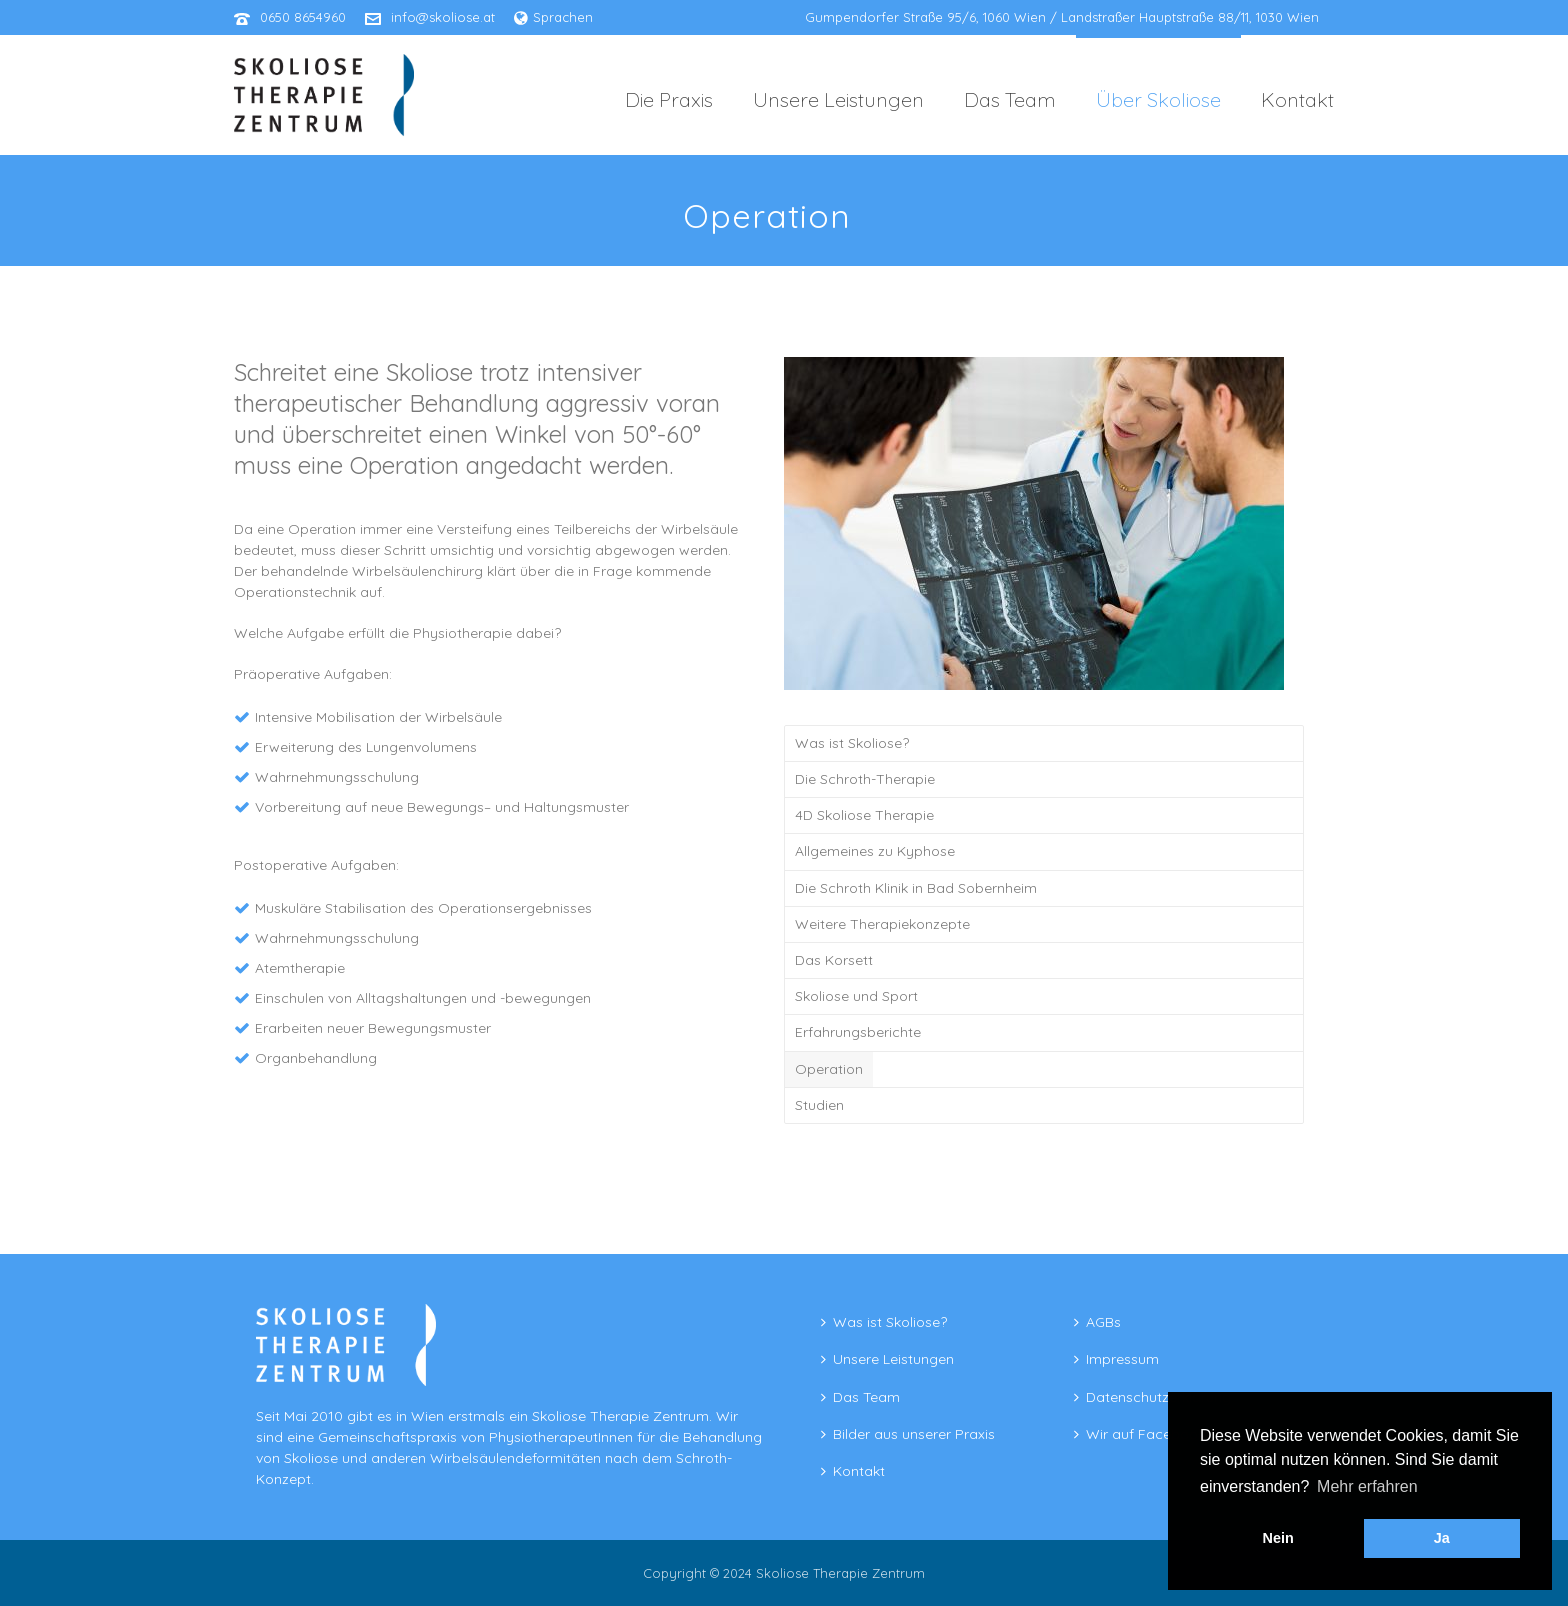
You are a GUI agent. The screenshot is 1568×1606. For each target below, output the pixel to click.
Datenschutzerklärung (1152, 1397)
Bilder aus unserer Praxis (908, 1434)
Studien (819, 1105)
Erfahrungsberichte (858, 1032)
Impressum (1116, 1359)
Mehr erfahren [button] (1367, 1486)
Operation (829, 1069)
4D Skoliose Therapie (864, 815)
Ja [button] (1442, 1538)
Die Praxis (669, 99)
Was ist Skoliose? (852, 743)
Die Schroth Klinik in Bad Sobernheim (916, 888)
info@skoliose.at (443, 17)
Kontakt (1297, 99)
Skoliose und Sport (856, 996)
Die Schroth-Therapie (865, 779)
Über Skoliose (1158, 99)
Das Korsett (834, 960)
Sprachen (553, 17)
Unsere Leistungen (838, 99)
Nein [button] (1278, 1538)
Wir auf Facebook (1139, 1434)
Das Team (1010, 99)
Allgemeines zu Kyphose (875, 851)
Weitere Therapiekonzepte (882, 924)
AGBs (1097, 1322)
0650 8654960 (303, 17)
